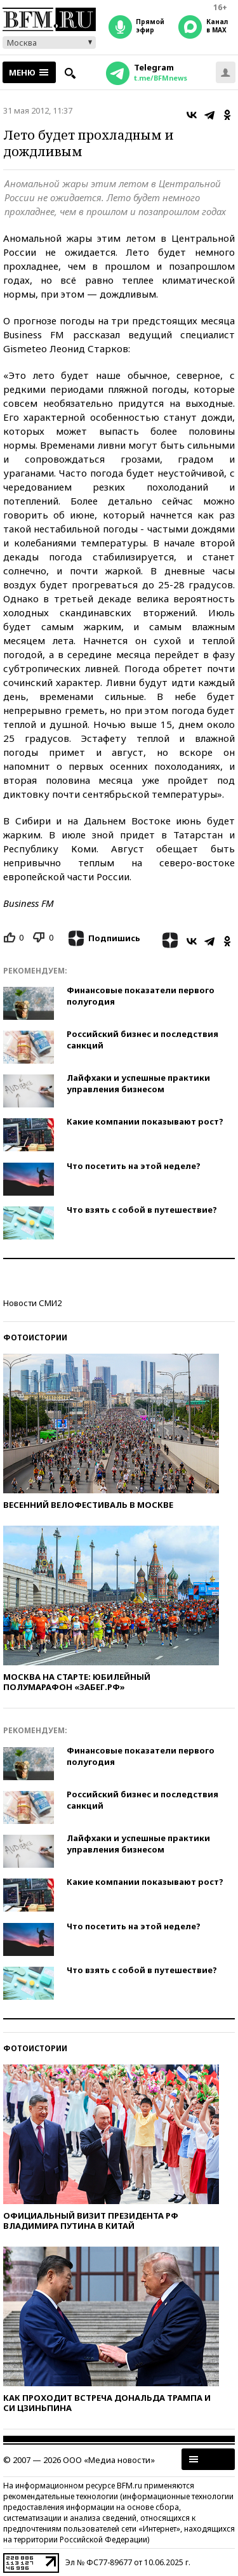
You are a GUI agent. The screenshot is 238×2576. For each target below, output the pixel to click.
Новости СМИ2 (32, 1303)
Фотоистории (35, 1337)
